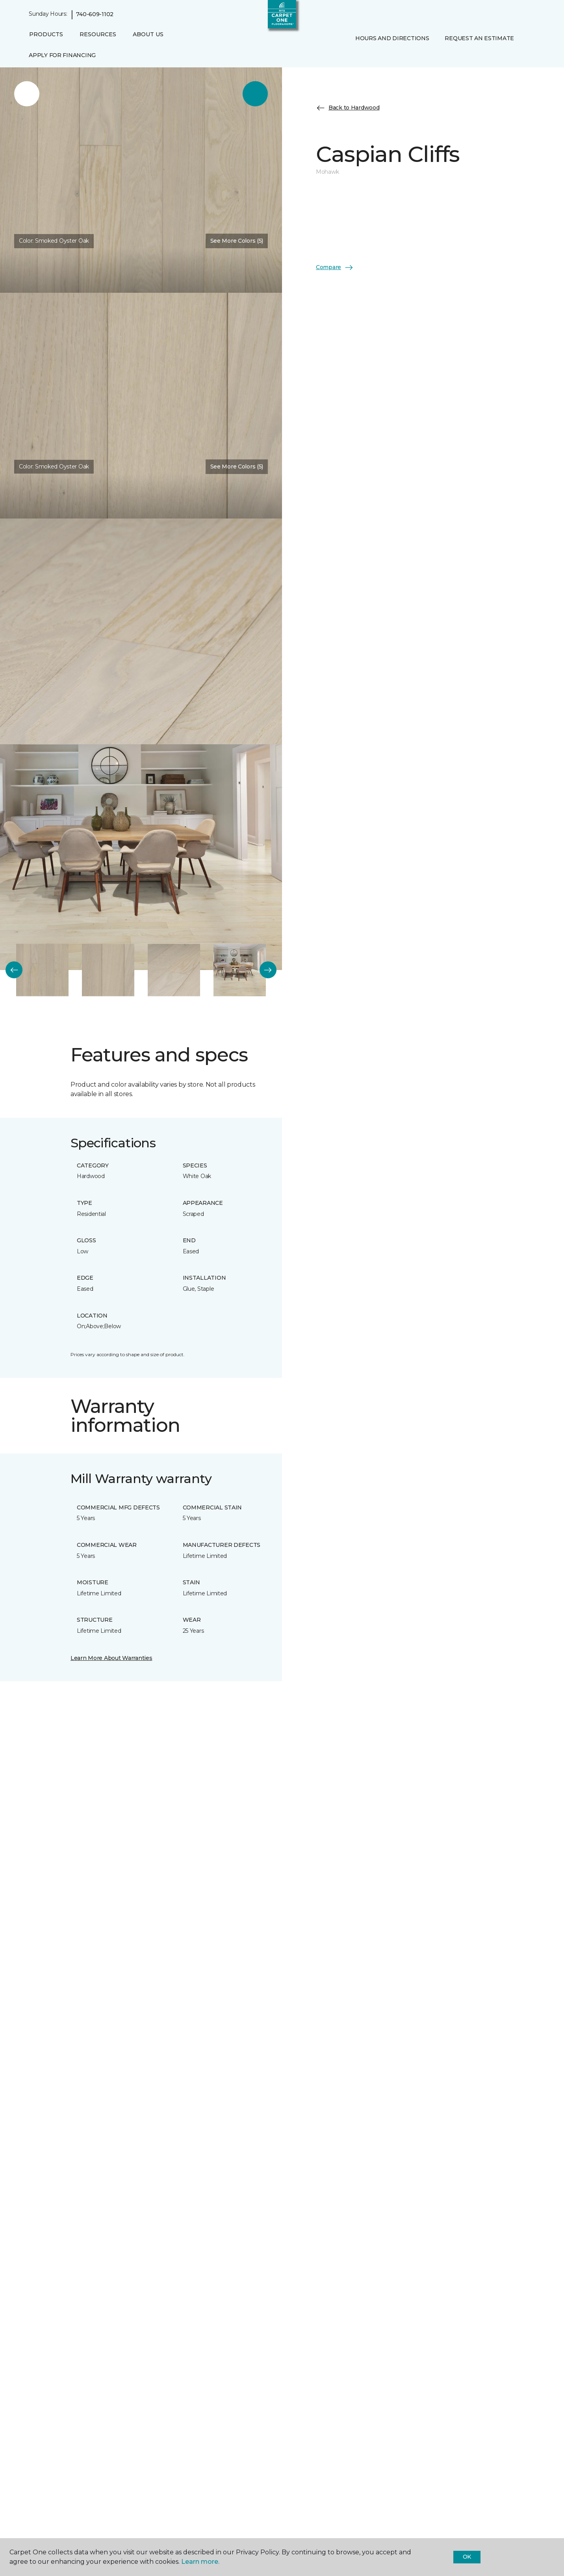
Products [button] (46, 34)
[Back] (14, 969)
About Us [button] (148, 34)
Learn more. (200, 2561)
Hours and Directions (392, 38)
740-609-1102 (94, 14)
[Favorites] (363, 54)
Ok (467, 2556)
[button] (353, 54)
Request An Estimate (479, 38)
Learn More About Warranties (111, 1658)
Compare (335, 267)
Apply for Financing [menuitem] (62, 55)
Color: (54, 240)
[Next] (268, 969)
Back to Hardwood (348, 108)
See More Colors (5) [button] (236, 240)
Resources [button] (98, 34)
